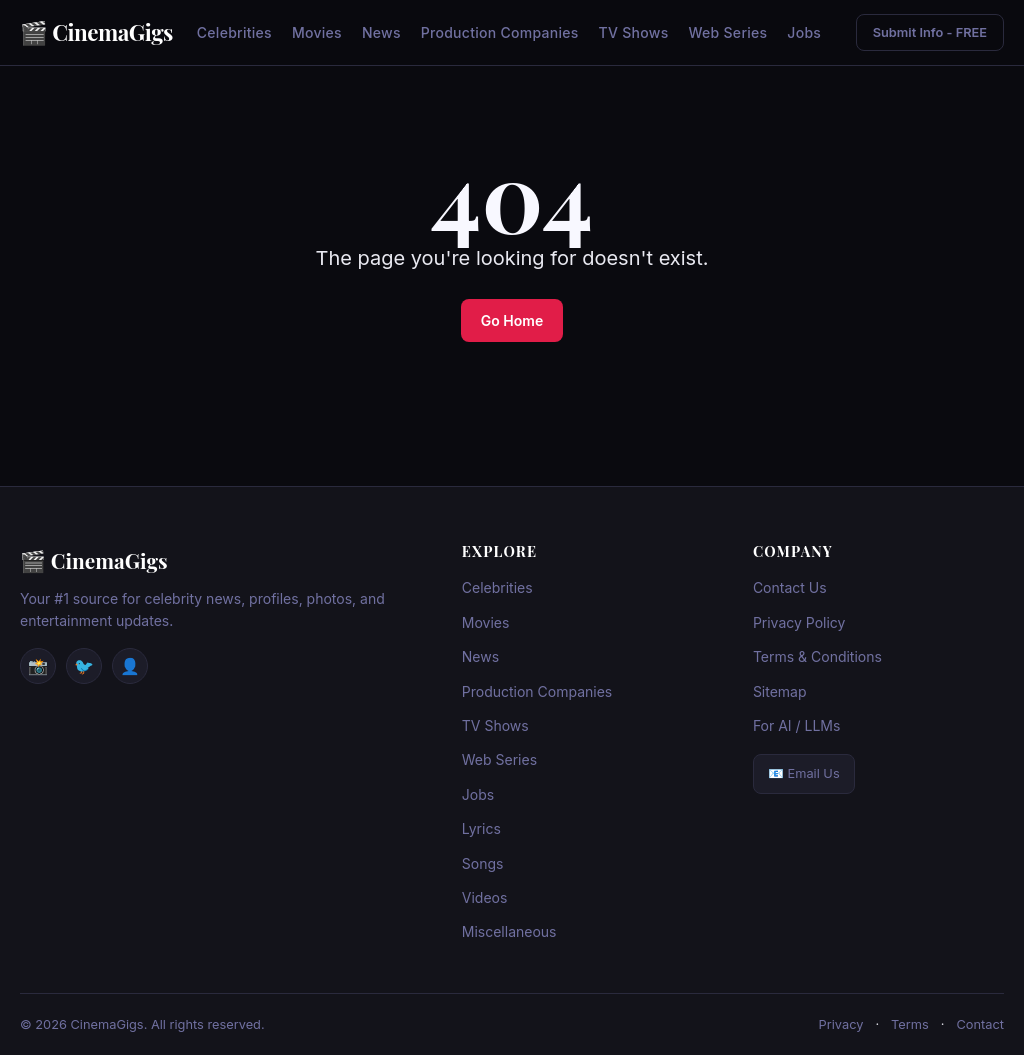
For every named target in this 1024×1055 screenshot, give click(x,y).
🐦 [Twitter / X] (84, 666)
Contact (980, 1024)
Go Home (512, 320)
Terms (910, 1024)
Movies (317, 32)
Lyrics (481, 828)
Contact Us (790, 587)
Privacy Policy (799, 622)
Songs (483, 863)
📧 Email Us (804, 773)
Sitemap (780, 691)
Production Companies (500, 32)
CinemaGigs (112, 32)
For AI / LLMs (797, 725)
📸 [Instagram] (38, 666)
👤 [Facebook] (130, 666)
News (381, 32)
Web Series (727, 32)
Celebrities (234, 32)
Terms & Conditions (817, 656)
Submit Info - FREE (930, 32)
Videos (485, 897)
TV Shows (634, 32)
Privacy (841, 1024)
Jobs (804, 32)
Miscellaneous (509, 931)
